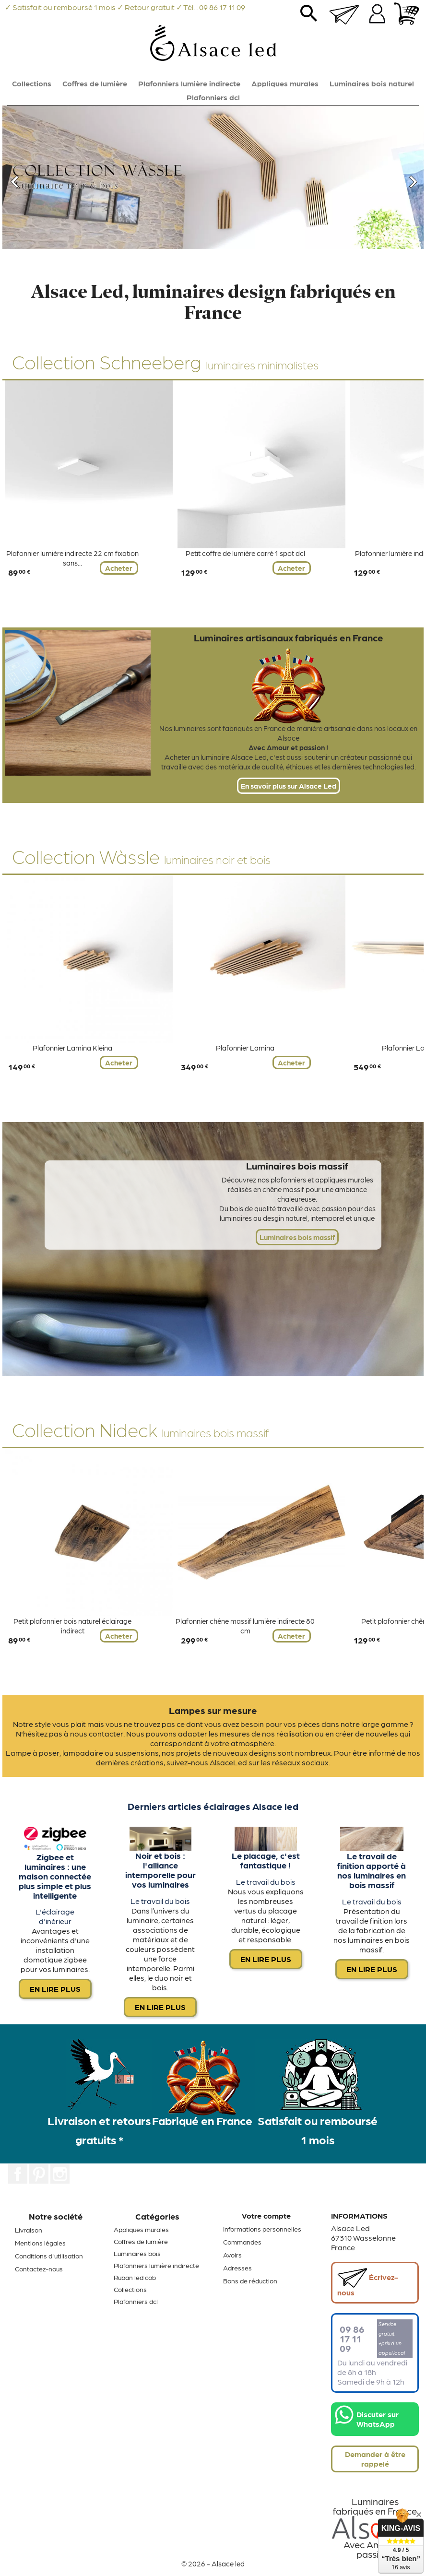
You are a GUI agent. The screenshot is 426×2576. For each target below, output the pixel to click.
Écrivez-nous (367, 2282)
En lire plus (55, 1988)
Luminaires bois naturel (372, 83)
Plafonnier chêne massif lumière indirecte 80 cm (245, 1626)
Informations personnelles (262, 2229)
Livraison (28, 2229)
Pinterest (38, 2174)
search (308, 17)
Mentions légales (40, 2242)
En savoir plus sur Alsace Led (288, 785)
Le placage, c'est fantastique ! (266, 1860)
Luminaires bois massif (297, 1237)
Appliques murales (285, 83)
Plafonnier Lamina (245, 1047)
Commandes (242, 2241)
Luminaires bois (137, 2253)
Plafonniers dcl (213, 97)
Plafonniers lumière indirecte (189, 83)
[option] (213, 177)
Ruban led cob (135, 2277)
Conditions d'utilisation (49, 2255)
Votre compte (266, 2215)
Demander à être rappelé (375, 2458)
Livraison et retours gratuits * (99, 2129)
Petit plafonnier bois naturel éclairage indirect (72, 1626)
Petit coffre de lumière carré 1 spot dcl (245, 553)
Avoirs (232, 2254)
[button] (34, 177)
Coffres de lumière (94, 83)
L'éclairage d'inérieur (55, 1916)
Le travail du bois (160, 1900)
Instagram (60, 2174)
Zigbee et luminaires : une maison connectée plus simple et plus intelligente (55, 1876)
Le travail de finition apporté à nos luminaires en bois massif (371, 1870)
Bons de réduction (250, 2280)
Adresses (237, 2267)
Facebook (17, 2174)
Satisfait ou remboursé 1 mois (318, 2129)
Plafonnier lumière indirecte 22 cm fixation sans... (72, 558)
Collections (31, 83)
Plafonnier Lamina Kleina (72, 1047)
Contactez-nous (39, 2268)
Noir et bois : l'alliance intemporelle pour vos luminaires (160, 1869)
